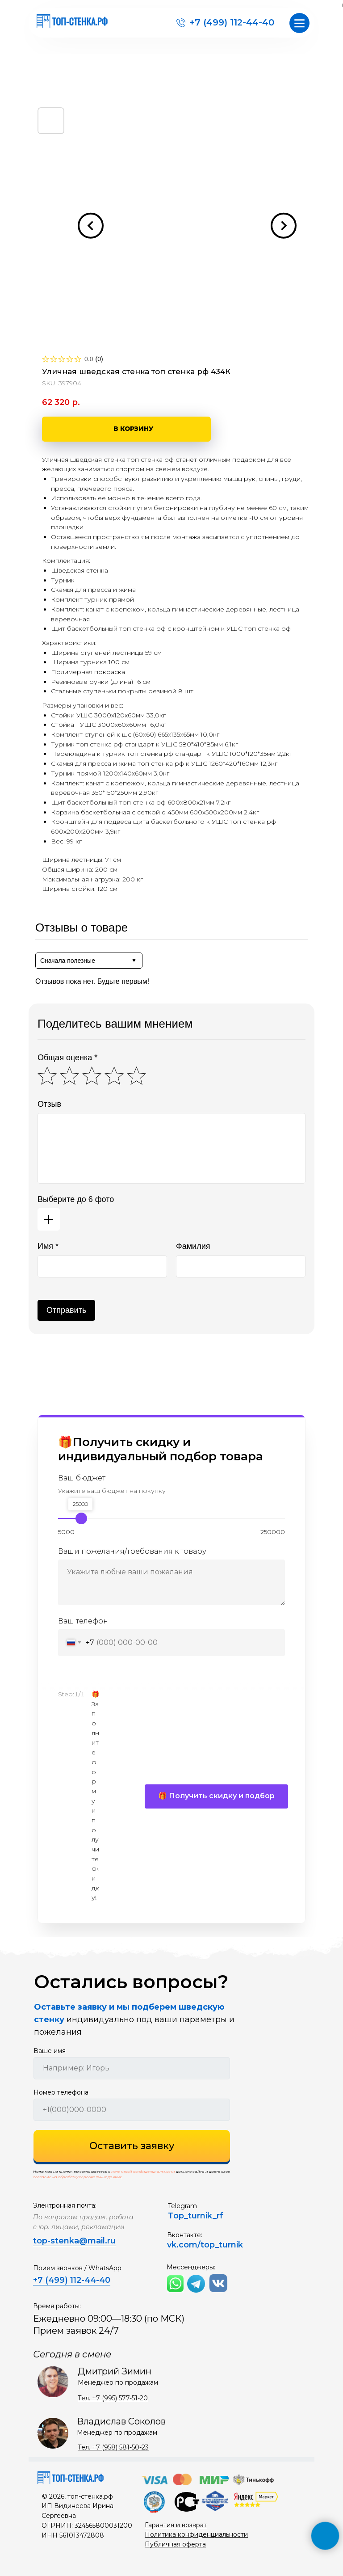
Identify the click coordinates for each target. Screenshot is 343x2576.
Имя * (48, 1246)
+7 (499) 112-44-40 (231, 22)
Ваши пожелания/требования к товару (132, 1551)
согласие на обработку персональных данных (77, 2177)
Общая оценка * (67, 1057)
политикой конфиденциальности (143, 2171)
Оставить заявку (132, 2146)
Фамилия (193, 1246)
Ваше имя (49, 2051)
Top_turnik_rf (195, 2216)
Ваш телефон (83, 1621)
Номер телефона (60, 2092)
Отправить (66, 1310)
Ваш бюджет (81, 1478)
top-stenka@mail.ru (74, 2241)
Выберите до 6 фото (76, 1199)
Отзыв (49, 1104)
